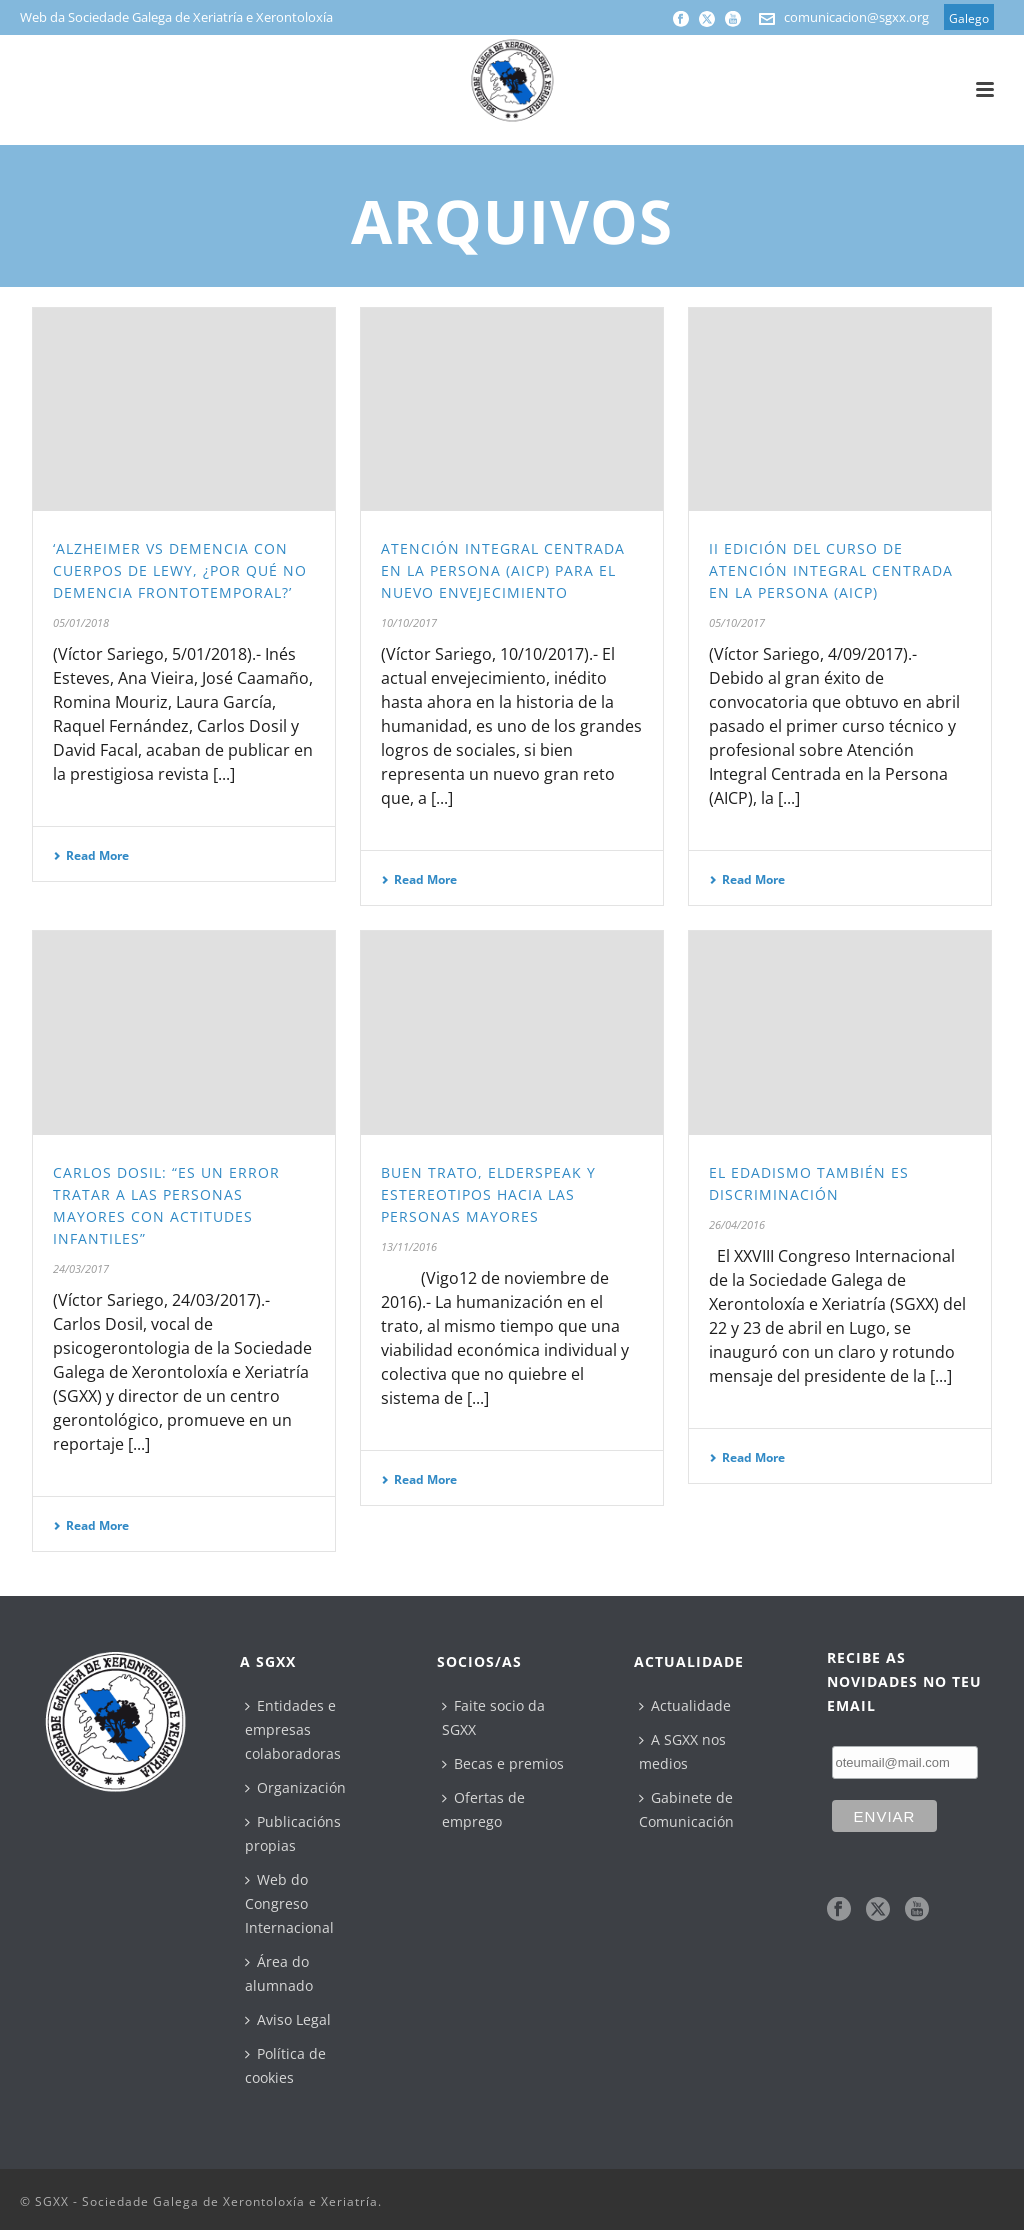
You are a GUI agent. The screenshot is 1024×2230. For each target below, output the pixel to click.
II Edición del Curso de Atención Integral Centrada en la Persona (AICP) (831, 570)
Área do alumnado (279, 1973)
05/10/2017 (737, 622)
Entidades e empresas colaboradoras (293, 1729)
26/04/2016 (737, 1224)
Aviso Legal (288, 2019)
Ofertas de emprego (483, 1809)
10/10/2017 (409, 622)
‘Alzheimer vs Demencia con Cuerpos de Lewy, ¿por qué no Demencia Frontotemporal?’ (180, 570)
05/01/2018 (81, 622)
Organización (295, 1787)
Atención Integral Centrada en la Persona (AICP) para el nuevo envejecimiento (503, 570)
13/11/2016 (409, 1246)
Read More (91, 855)
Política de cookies (285, 2065)
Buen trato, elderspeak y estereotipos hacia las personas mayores (488, 1194)
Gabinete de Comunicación (686, 1809)
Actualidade (685, 1705)
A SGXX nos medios (682, 1751)
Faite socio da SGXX (493, 1717)
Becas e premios (503, 1763)
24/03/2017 (81, 1268)
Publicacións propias (293, 1833)
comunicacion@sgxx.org (856, 17)
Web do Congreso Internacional (289, 1903)
